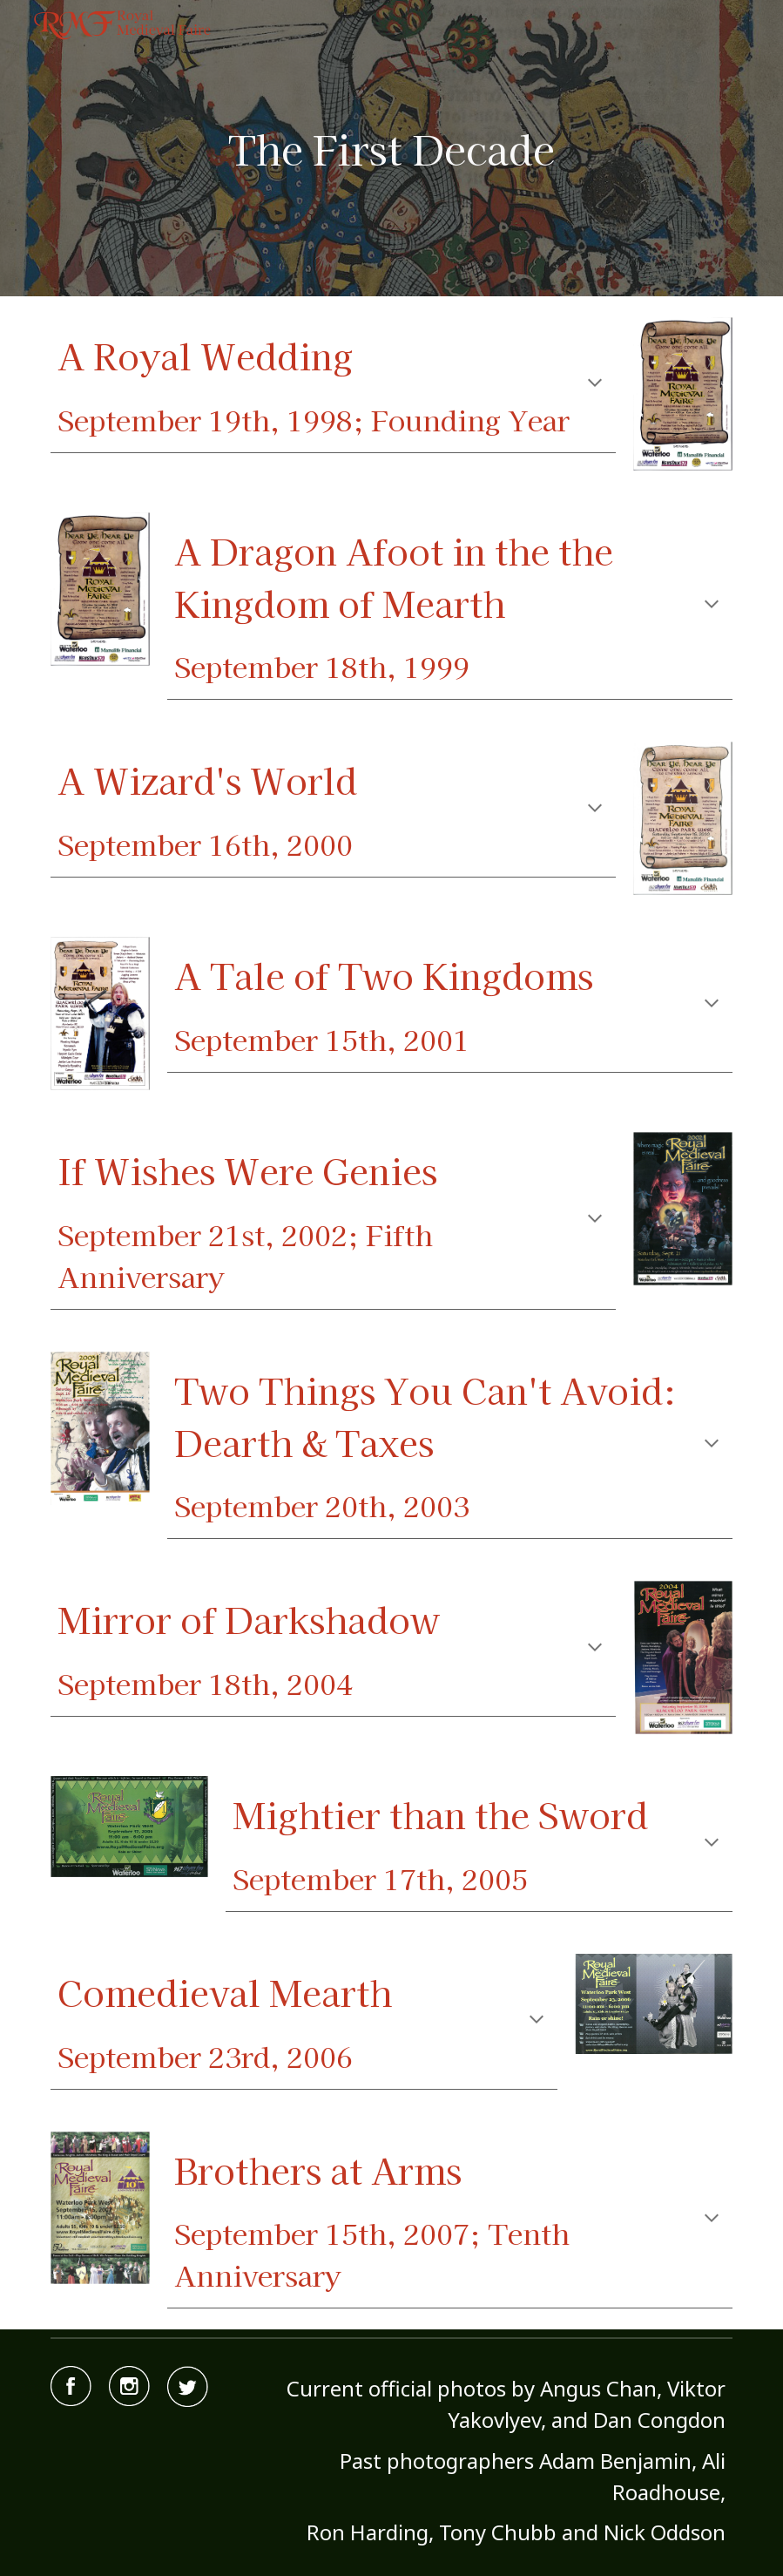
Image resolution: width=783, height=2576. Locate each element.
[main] (391, 148)
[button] (595, 384)
